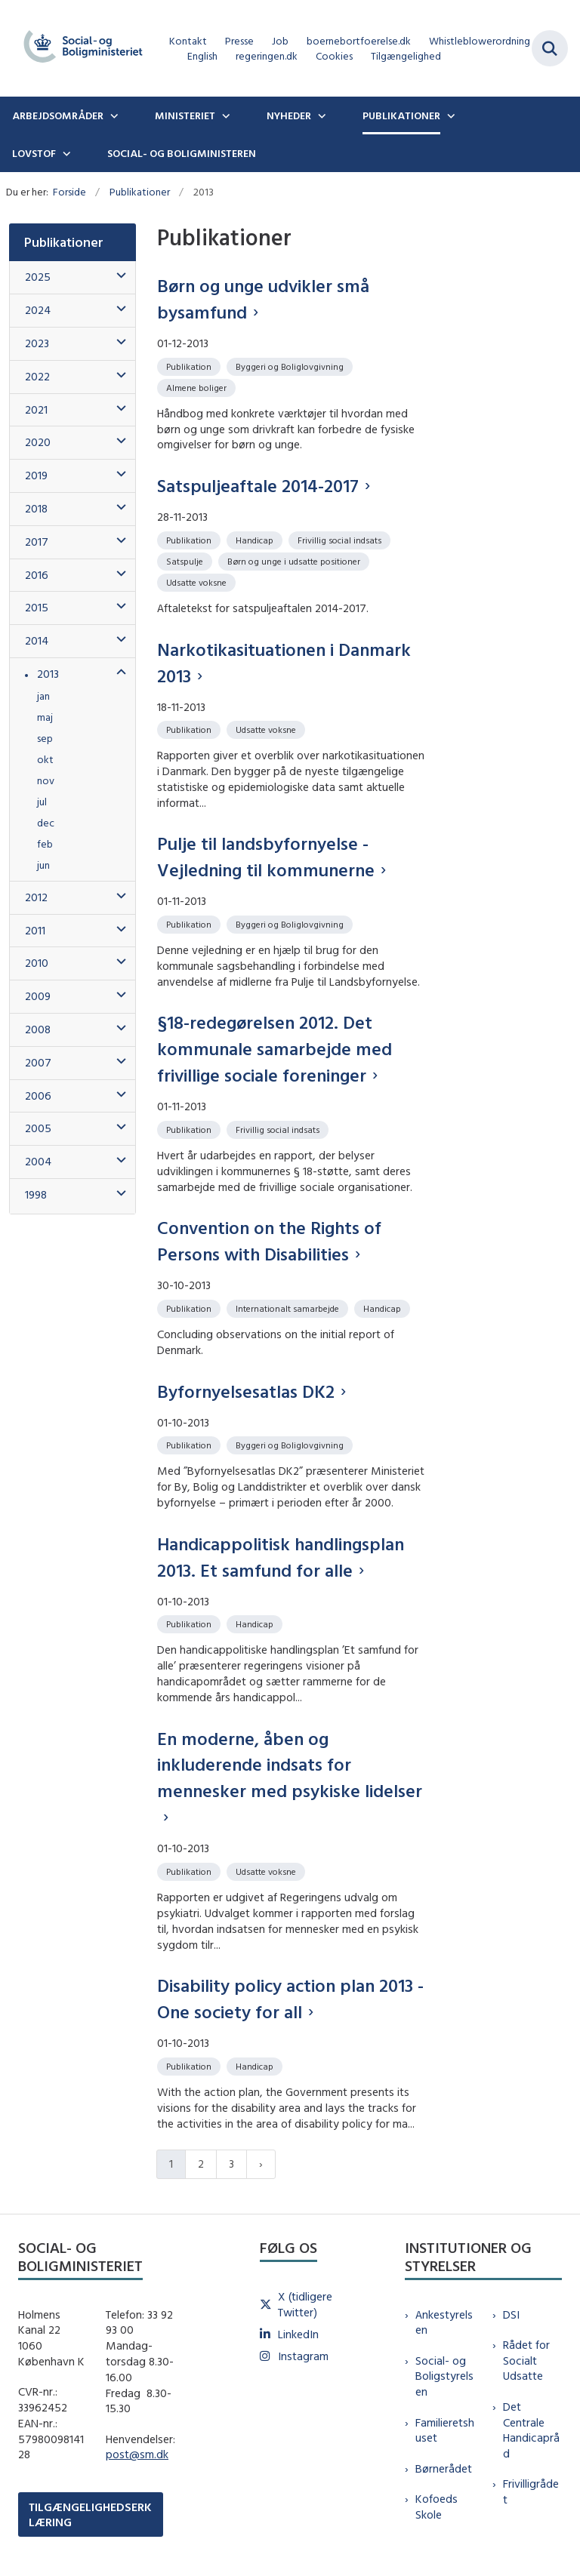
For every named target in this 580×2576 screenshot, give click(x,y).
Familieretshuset (444, 2430)
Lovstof (34, 153)
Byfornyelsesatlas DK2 (246, 1391)
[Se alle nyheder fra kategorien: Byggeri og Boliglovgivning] (291, 366)
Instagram (303, 2356)
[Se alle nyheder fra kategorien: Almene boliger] (198, 387)
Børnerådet (443, 2468)
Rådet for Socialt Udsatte (526, 2360)
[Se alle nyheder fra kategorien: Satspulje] (186, 560)
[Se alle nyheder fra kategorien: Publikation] (190, 366)
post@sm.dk (137, 2454)
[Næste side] (261, 2164)
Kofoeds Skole (436, 2506)
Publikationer (401, 115)
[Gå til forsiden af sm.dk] (78, 48)
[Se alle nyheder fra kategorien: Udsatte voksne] (198, 581)
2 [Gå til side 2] (201, 2163)
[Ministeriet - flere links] (224, 115)
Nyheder (289, 115)
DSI (511, 2314)
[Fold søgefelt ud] (550, 48)
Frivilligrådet (531, 2491)
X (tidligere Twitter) (305, 2304)
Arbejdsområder (57, 115)
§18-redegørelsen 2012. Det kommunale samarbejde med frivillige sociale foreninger (274, 1048)
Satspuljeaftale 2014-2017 (258, 485)
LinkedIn (298, 2334)
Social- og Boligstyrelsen (444, 2376)
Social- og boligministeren (181, 153)
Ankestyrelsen (444, 2322)
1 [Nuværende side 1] (171, 2163)
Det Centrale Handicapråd (531, 2430)
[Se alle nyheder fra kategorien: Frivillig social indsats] (340, 539)
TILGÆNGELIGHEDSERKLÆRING (90, 2514)
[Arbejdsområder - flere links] (112, 115)
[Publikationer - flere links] (449, 115)
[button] (117, 276)
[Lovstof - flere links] (65, 153)
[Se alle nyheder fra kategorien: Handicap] (256, 539)
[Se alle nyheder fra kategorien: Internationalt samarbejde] (289, 1307)
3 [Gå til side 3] (231, 2163)
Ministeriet (185, 115)
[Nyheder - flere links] (320, 115)
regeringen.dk (267, 56)
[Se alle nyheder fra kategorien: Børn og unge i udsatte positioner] (295, 560)
